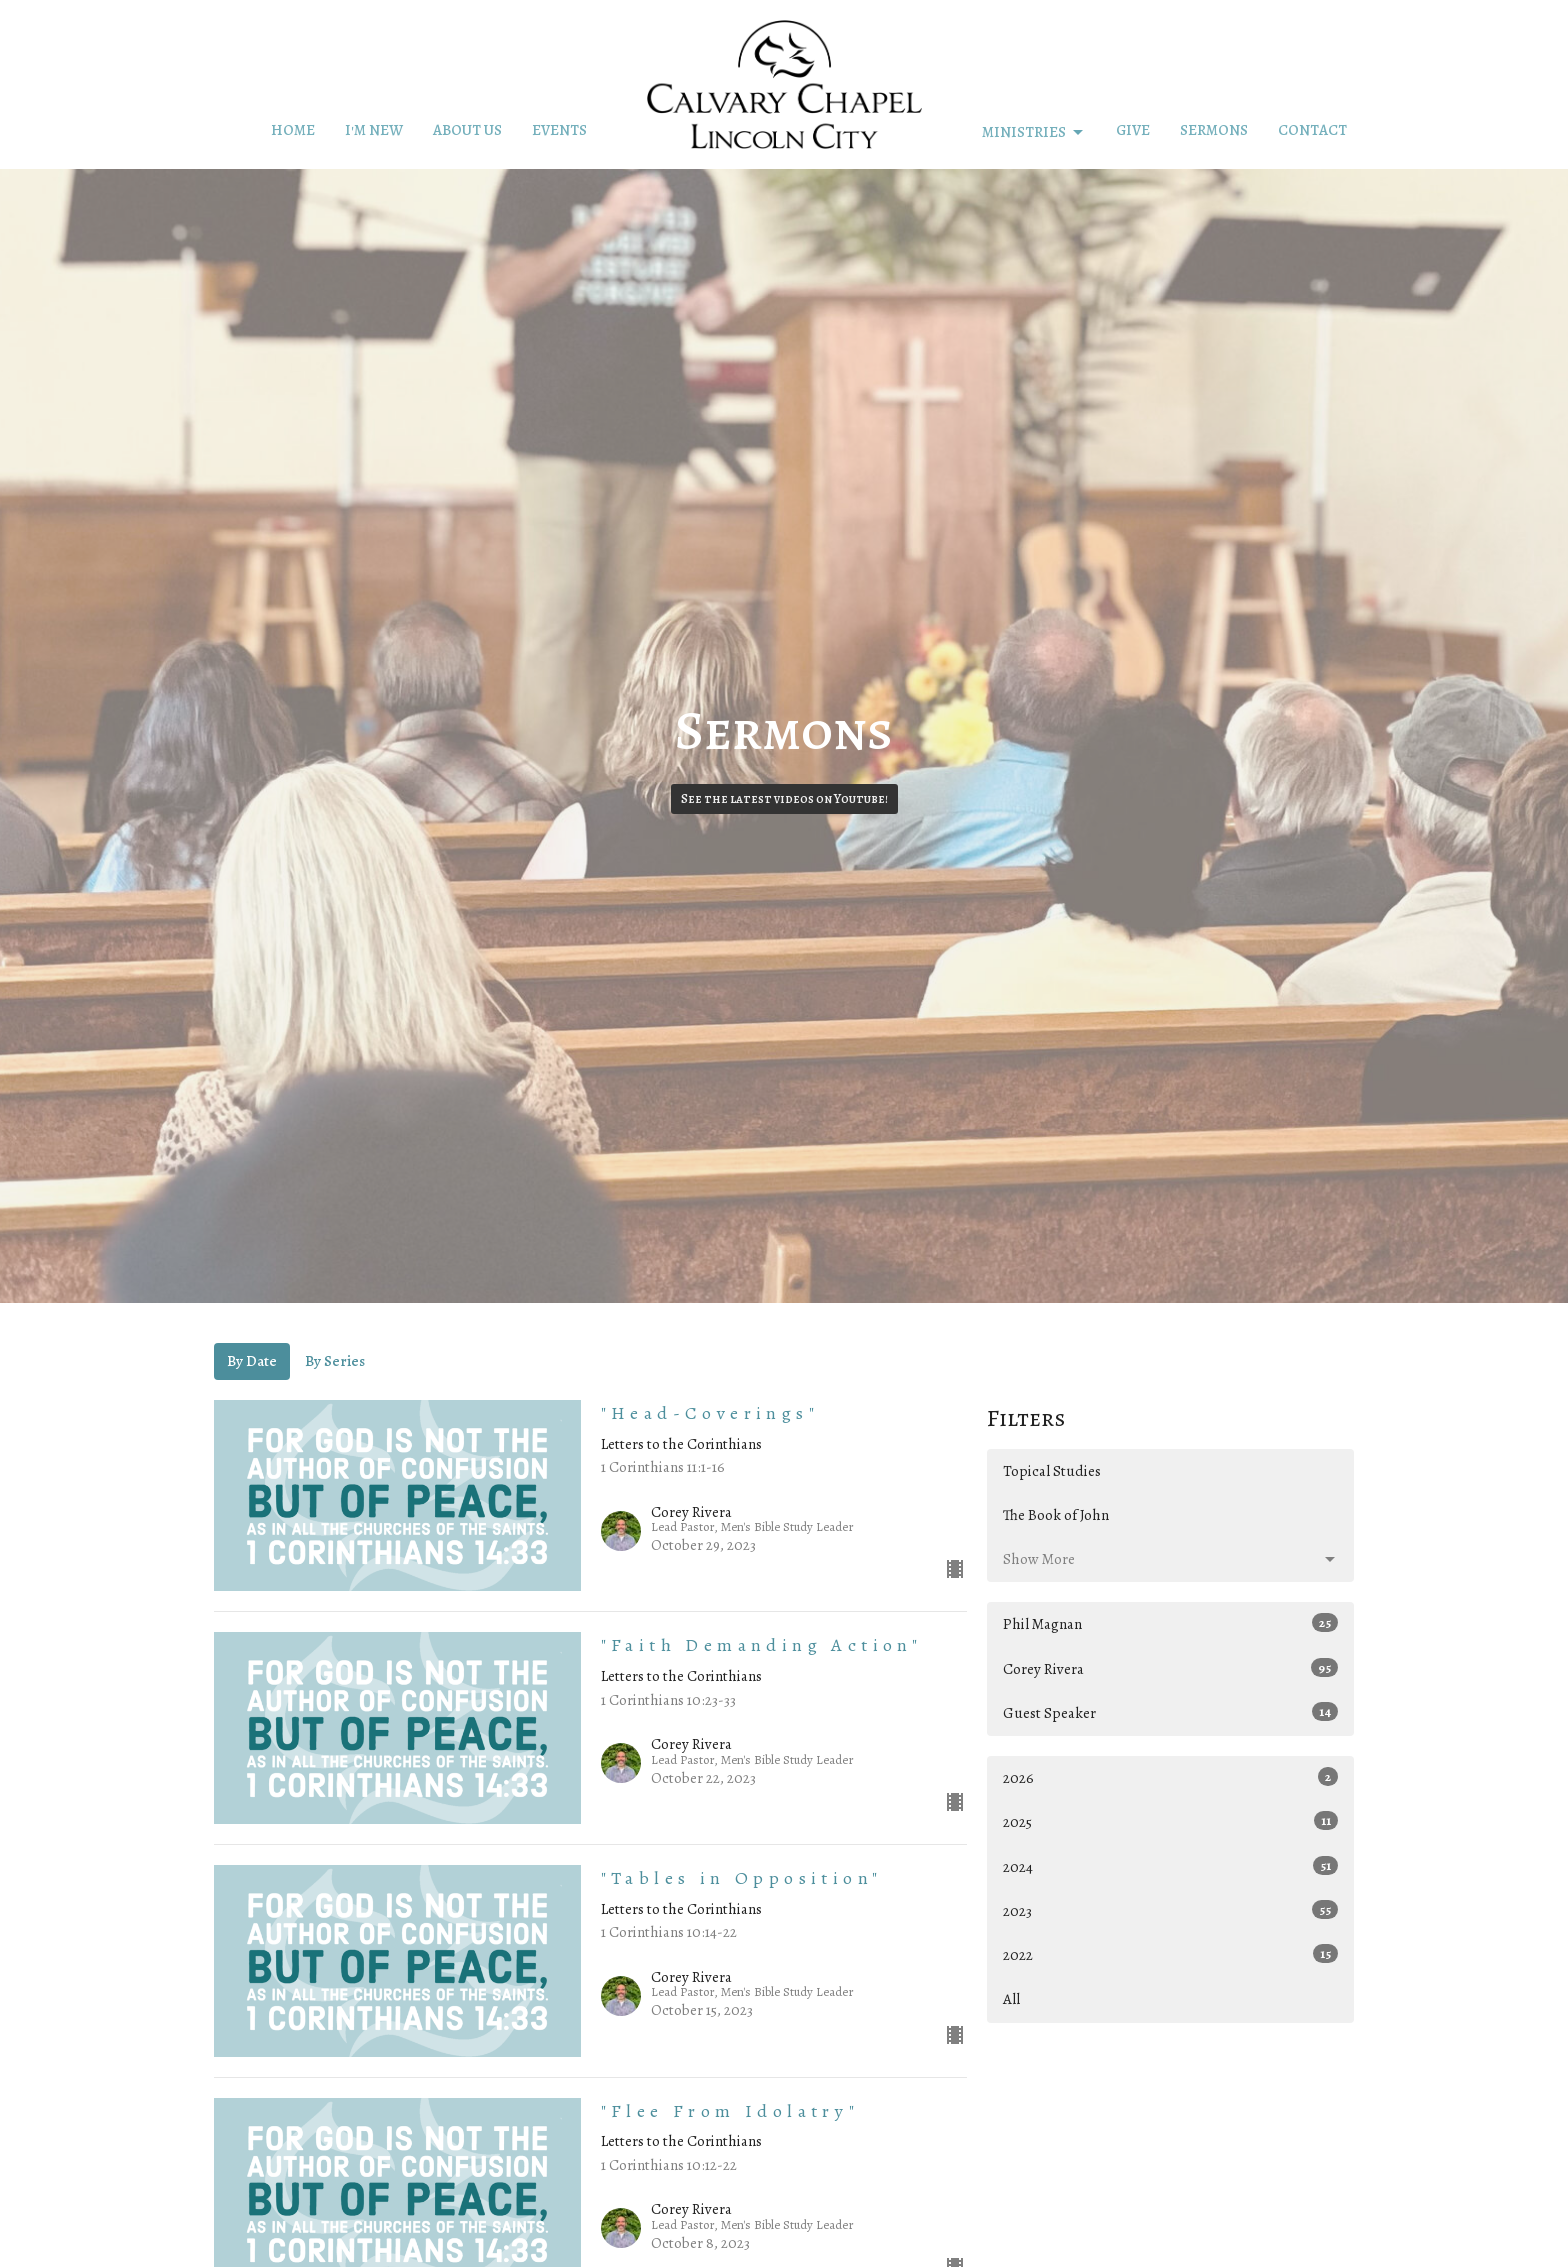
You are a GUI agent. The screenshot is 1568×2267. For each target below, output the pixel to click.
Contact (1312, 130)
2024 (1170, 1866)
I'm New (374, 130)
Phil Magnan (1170, 1623)
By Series (335, 1361)
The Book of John (1056, 1515)
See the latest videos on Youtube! (784, 798)
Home (293, 130)
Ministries (1034, 132)
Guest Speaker (1170, 1712)
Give (1133, 130)
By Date (252, 1361)
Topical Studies (1052, 1471)
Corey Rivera (1170, 1668)
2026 (1170, 1777)
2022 (1170, 1954)
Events (559, 130)
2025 (1170, 1821)
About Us (467, 130)
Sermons (1214, 130)
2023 (1170, 1910)
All (1011, 1999)
